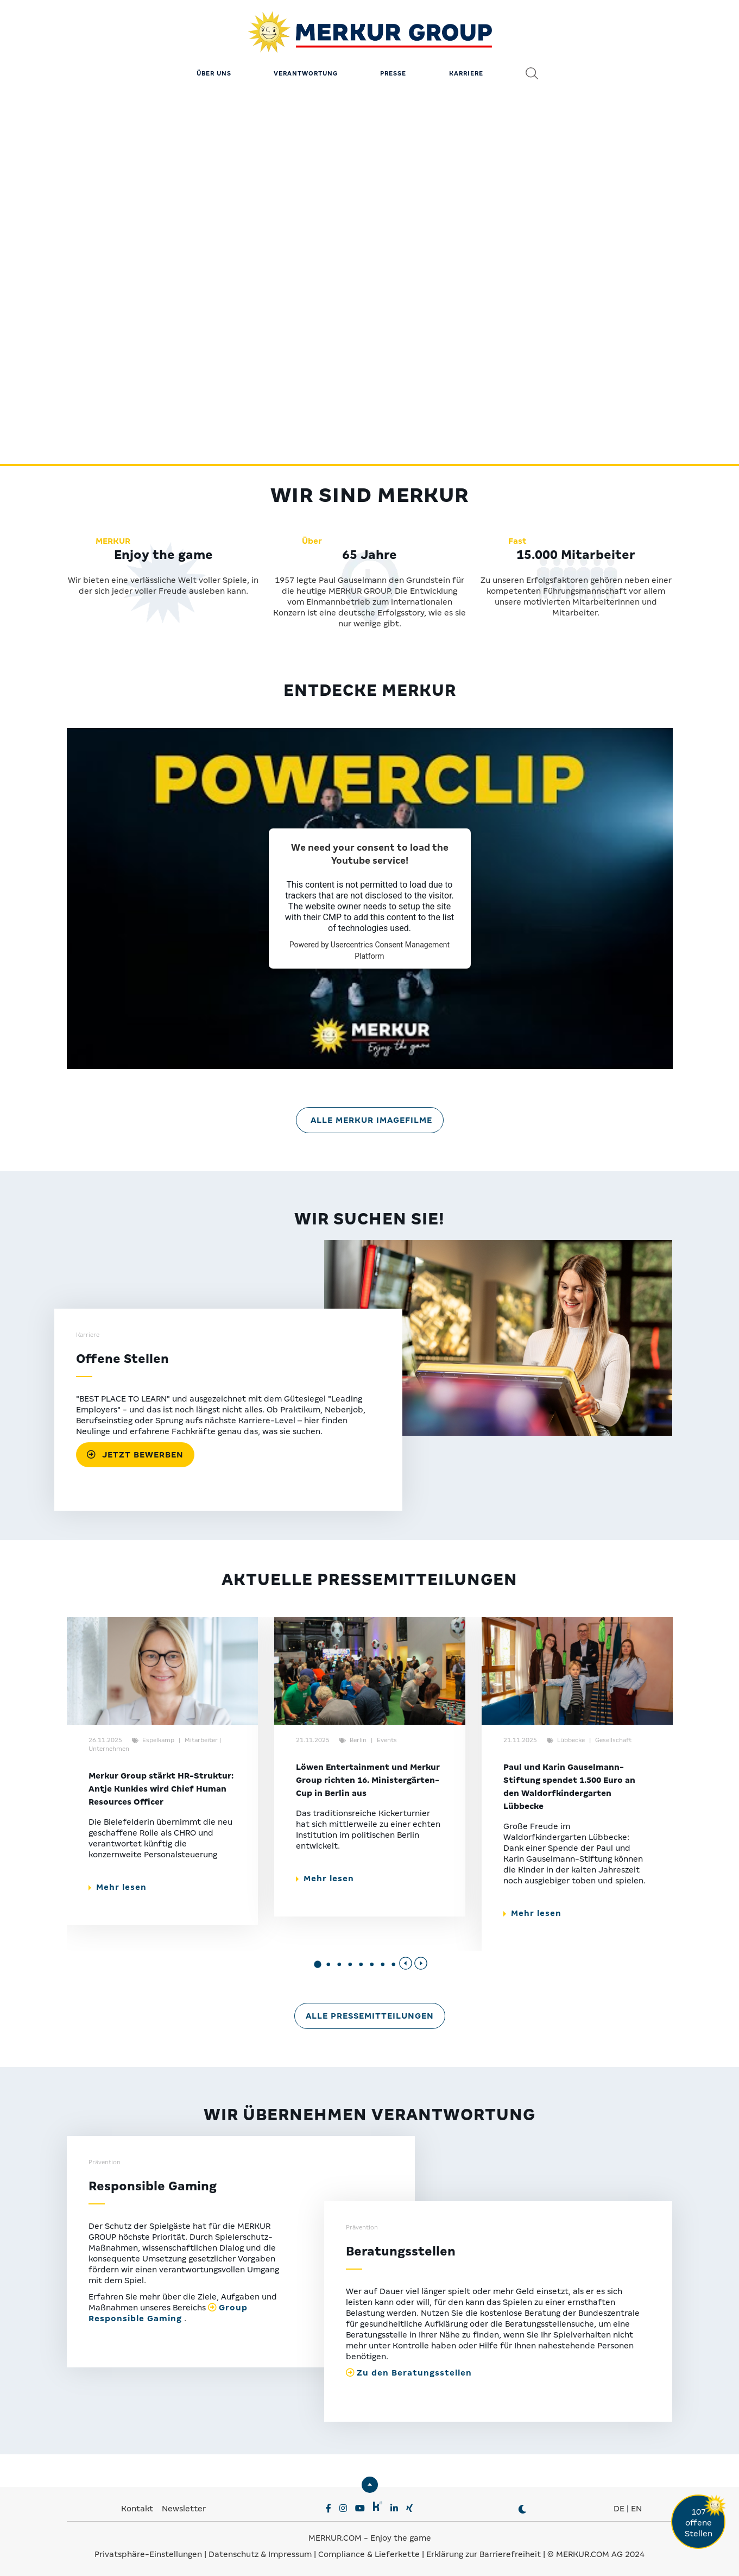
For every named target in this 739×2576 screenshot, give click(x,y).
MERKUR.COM (335, 2538)
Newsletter (184, 2508)
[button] (317, 1965)
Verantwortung (306, 73)
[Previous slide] (405, 1963)
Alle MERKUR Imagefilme (371, 1120)
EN (636, 2508)
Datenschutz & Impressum (261, 2554)
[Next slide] (420, 1963)
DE (619, 2508)
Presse (393, 73)
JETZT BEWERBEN (135, 1454)
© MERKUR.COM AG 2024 (596, 2554)
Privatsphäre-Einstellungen (148, 2554)
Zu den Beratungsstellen (414, 2372)
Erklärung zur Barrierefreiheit (483, 2554)
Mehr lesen (118, 1887)
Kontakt (138, 2508)
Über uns (214, 73)
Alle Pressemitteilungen (370, 2016)
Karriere (466, 73)
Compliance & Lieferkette (370, 2554)
